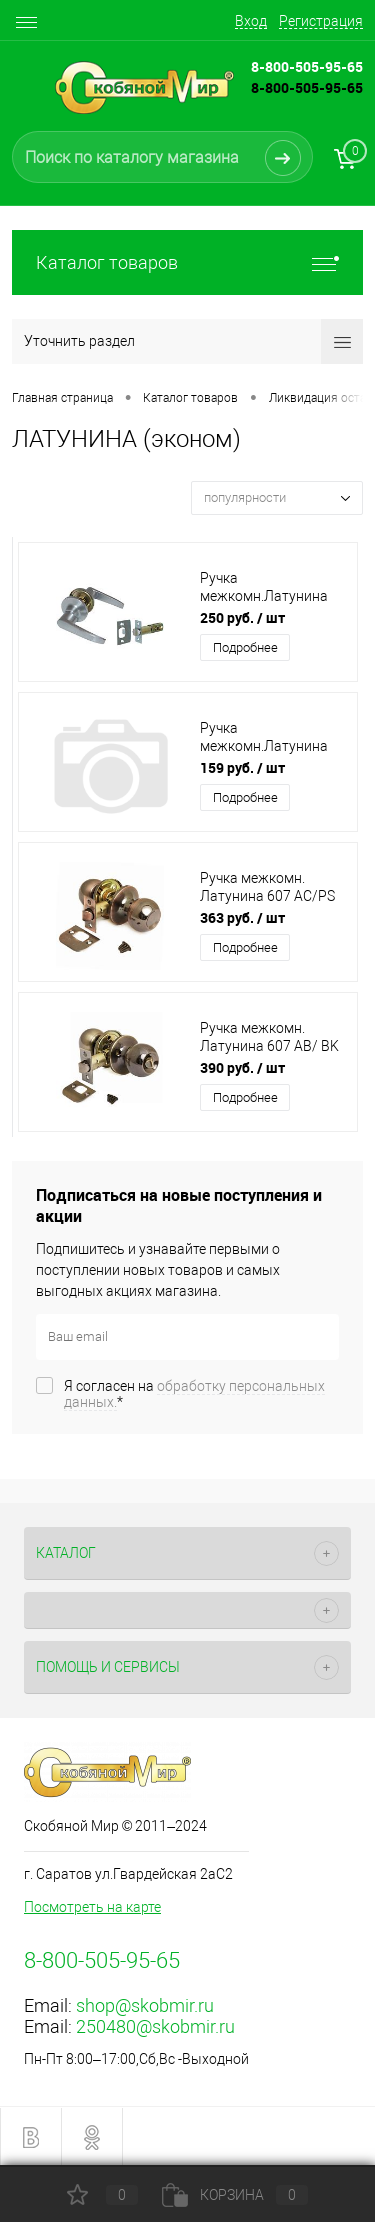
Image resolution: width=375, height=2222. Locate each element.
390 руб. (242, 1067)
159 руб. (242, 767)
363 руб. (242, 917)
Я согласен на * (194, 1394)
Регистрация (321, 21)
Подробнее (245, 647)
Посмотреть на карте (92, 1907)
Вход (251, 21)
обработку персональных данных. (194, 1394)
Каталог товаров (187, 262)
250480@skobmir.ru (155, 2026)
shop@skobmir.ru (145, 2005)
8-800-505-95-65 (307, 87)
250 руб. (242, 617)
